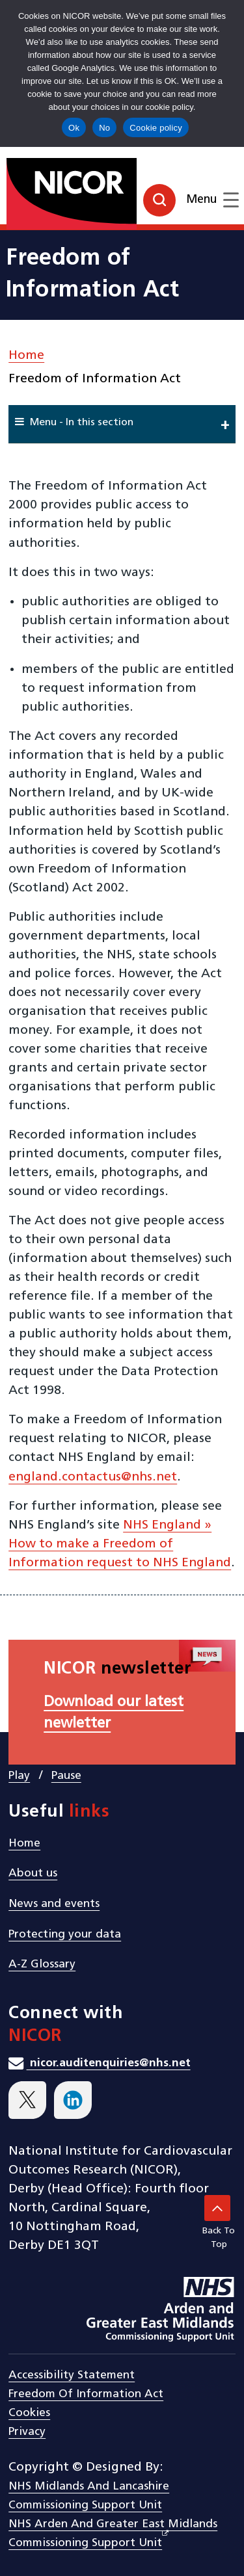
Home (26, 355)
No (104, 128)
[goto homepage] (122, 188)
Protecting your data (64, 1934)
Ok (73, 128)
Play (19, 1775)
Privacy (27, 2432)
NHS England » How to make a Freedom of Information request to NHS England (119, 1544)
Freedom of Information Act (85, 2394)
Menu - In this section (74, 422)
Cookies (29, 2413)
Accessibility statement (71, 2375)
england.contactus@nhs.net (92, 1477)
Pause (66, 1775)
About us (32, 1873)
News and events (54, 1904)
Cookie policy (155, 128)
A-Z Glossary (41, 1964)
